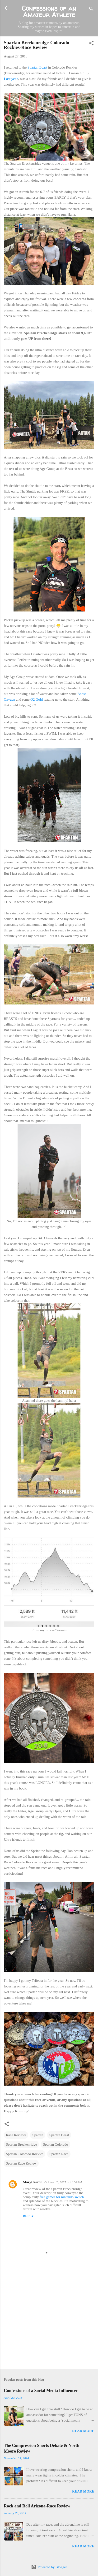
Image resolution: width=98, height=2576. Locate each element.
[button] (91, 44)
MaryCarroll (32, 2182)
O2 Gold (37, 699)
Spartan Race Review (21, 2163)
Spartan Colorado (55, 2144)
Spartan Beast (37, 67)
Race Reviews (16, 2135)
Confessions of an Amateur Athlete (49, 11)
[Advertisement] (49, 2328)
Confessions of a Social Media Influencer (41, 2390)
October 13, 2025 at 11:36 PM (63, 2182)
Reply (28, 2216)
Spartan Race (58, 2154)
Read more (83, 2431)
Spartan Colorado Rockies (24, 2154)
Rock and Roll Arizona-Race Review (37, 2506)
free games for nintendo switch (62, 2197)
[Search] (91, 9)
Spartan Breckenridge (21, 2144)
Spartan (37, 2135)
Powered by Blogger (49, 2567)
